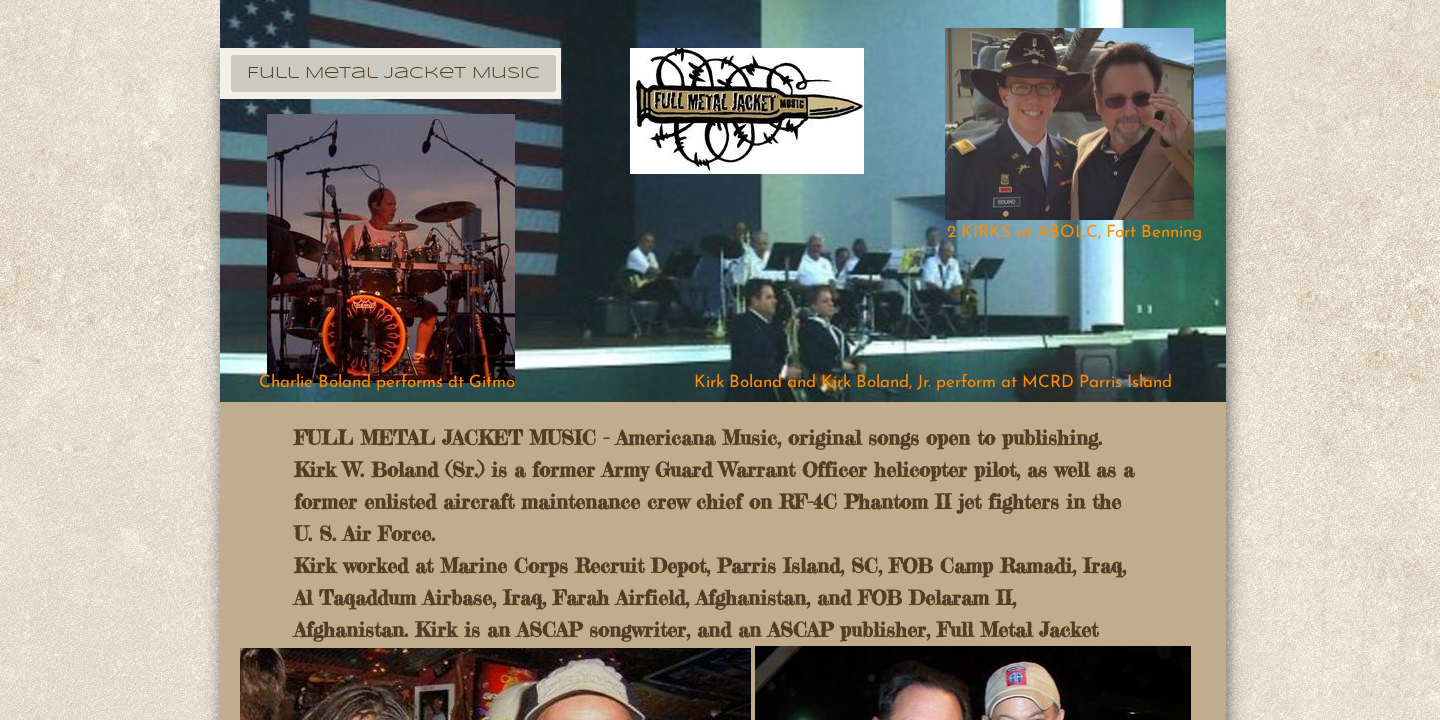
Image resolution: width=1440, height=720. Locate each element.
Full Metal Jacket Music (393, 73)
